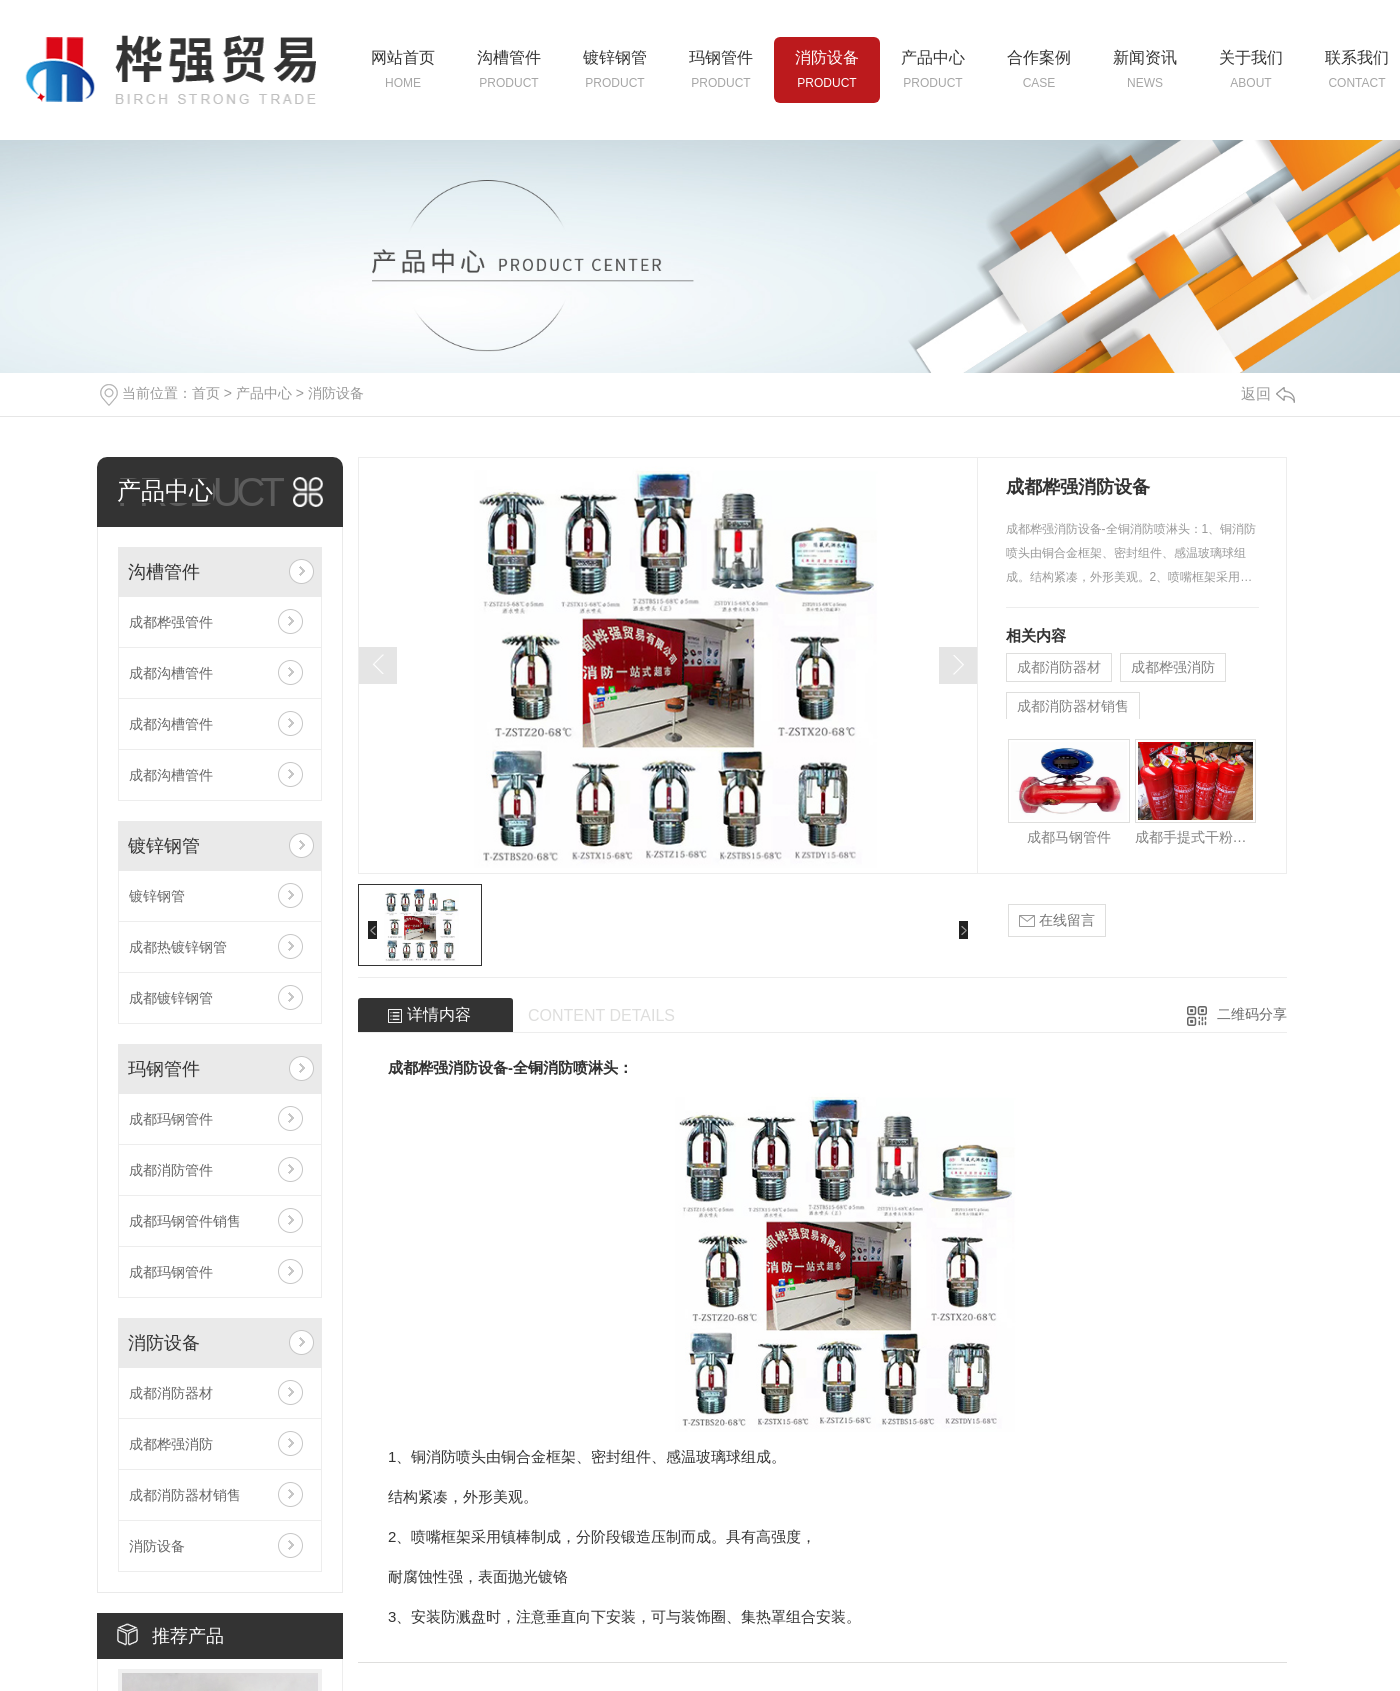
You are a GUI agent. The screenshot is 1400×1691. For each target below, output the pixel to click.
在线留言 (1057, 920)
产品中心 (264, 393)
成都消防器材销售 (185, 1495)
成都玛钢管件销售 (185, 1221)
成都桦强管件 (171, 622)
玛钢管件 (164, 1069)
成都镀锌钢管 (171, 998)
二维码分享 (1252, 1014)
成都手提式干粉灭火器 (1195, 837)
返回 (1268, 393)
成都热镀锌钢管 (178, 947)
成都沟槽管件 (171, 673)
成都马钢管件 (1069, 837)
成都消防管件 (171, 1170)
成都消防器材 (171, 1393)
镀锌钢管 (164, 846)
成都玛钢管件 (171, 1119)
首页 (206, 393)
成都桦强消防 (171, 1444)
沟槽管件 (164, 572)
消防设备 (336, 393)
